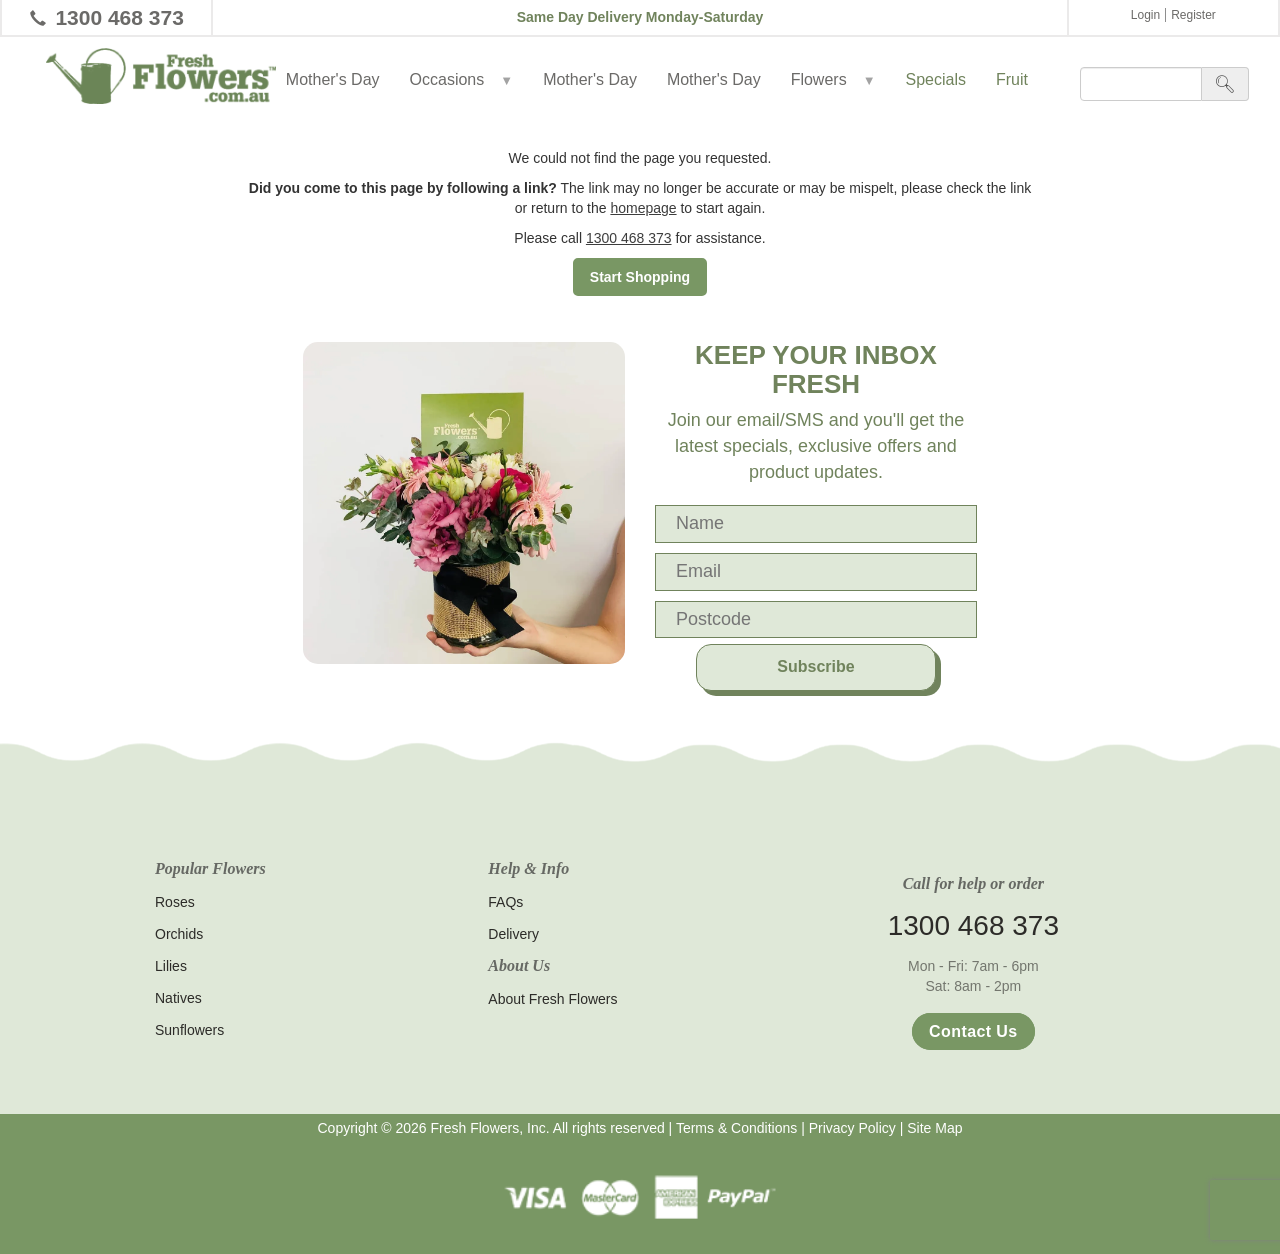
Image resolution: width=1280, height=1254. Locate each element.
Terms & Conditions (736, 1128)
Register (1193, 15)
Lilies (171, 966)
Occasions (462, 79)
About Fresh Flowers (552, 999)
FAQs (505, 902)
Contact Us (973, 1031)
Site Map (934, 1128)
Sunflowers (189, 1030)
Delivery (513, 934)
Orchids (179, 934)
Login (1145, 15)
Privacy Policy (852, 1128)
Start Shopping (640, 277)
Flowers (833, 79)
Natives (178, 998)
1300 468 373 (119, 17)
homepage (643, 208)
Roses (175, 902)
